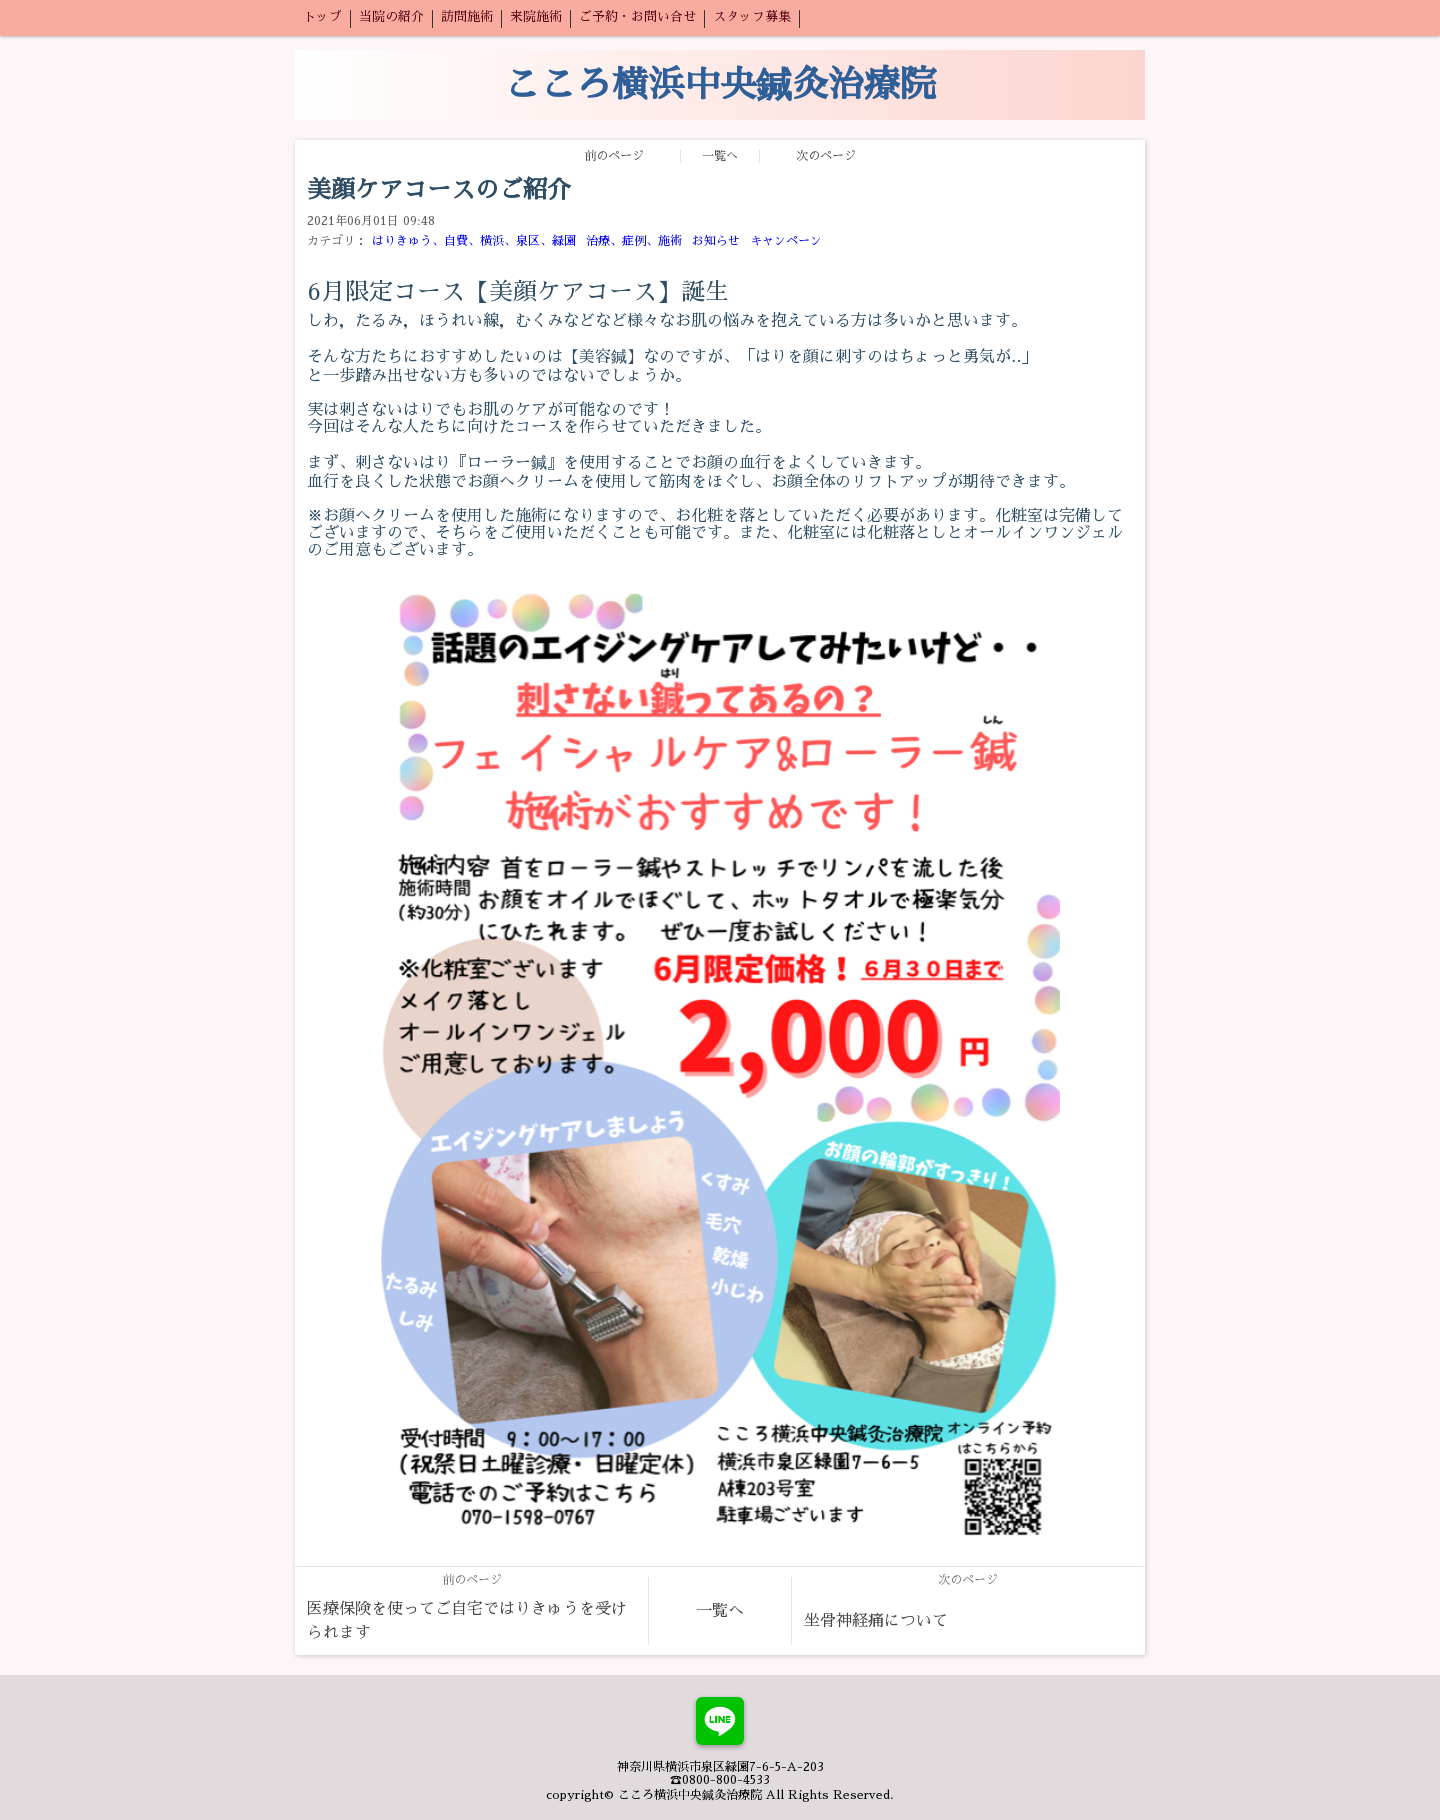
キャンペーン (786, 241)
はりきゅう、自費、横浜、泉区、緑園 (474, 241)
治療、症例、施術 (634, 241)
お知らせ (716, 241)
